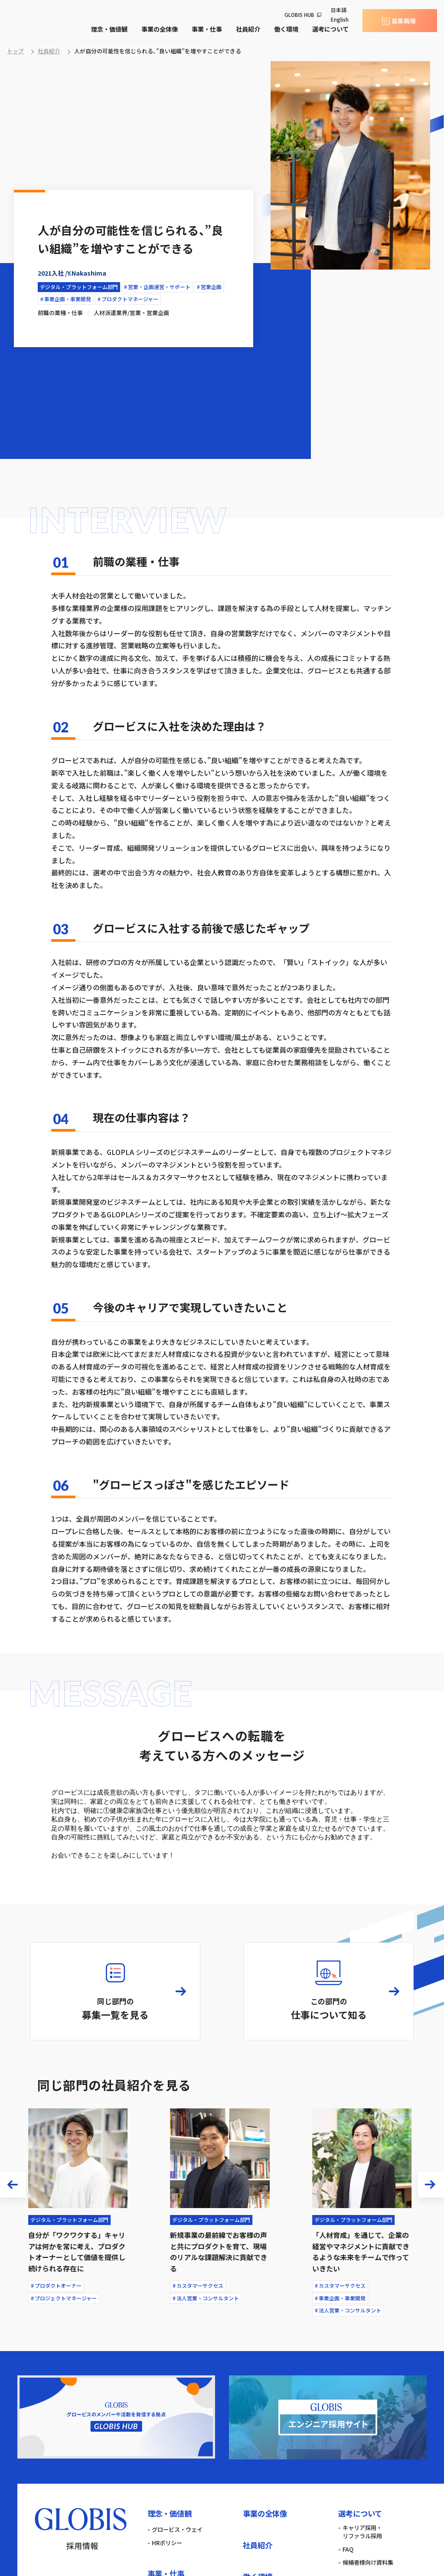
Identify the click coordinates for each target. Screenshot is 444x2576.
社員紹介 (248, 29)
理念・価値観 (109, 29)
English (340, 19)
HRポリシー (167, 2543)
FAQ (348, 2549)
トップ (15, 51)
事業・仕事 (207, 29)
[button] (13, 2185)
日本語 (338, 9)
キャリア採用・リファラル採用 (362, 2532)
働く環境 (286, 29)
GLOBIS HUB (299, 14)
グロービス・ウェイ (177, 2530)
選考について (330, 29)
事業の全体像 (159, 29)
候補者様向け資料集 (368, 2562)
